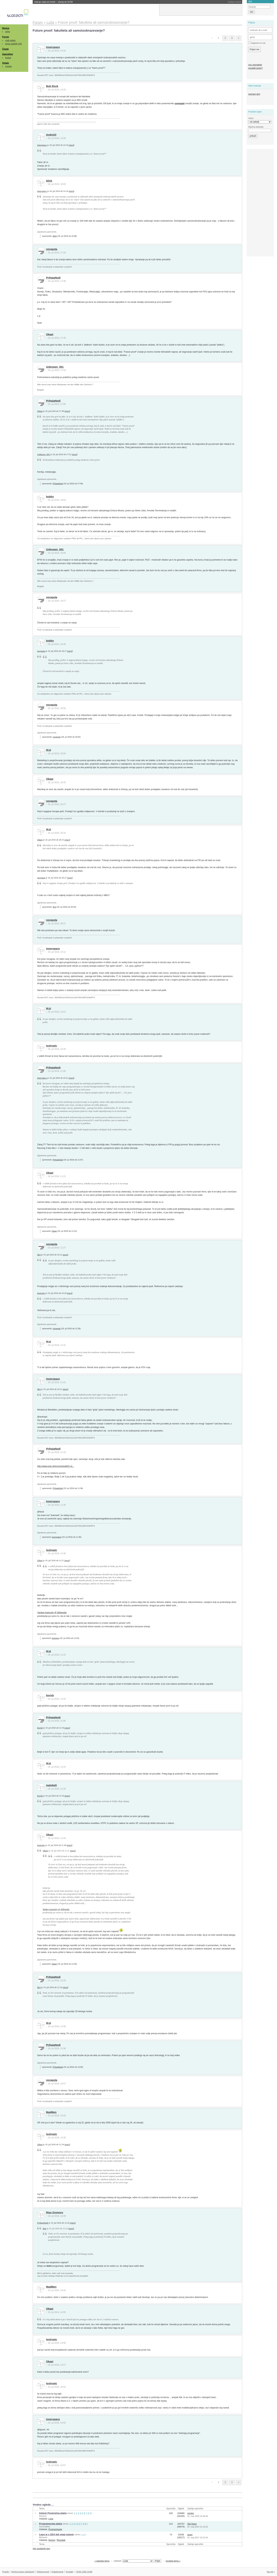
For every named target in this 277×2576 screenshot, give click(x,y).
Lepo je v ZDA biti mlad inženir (56, 2534)
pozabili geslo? (255, 68)
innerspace (53, 47)
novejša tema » (173, 2561)
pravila (8, 66)
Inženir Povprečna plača (52, 2513)
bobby (50, 496)
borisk (50, 1695)
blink (49, 180)
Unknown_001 (55, 366)
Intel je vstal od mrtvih (53, 2)
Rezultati (61, 2540)
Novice (5, 28)
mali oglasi (10, 40)
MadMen (51, 2112)
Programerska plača (50, 2523)
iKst (48, 750)
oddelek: (133, 2561)
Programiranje (55, 2529)
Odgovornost (43, 2572)
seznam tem (254, 94)
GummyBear (44, 2527)
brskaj (8, 57)
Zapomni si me (256, 42)
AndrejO (51, 134)
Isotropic (51, 1045)
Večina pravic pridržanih (22, 2572)
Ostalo (5, 63)
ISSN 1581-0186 (84, 2572)
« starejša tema (102, 2561)
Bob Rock (52, 86)
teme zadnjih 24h (13, 44)
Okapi (49, 334)
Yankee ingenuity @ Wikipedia (51, 1612)
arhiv (7, 31)
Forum (5, 37)
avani (189, 2534)
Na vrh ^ (271, 2572)
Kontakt (69, 2572)
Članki (5, 49)
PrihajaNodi (53, 277)
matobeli (51, 1785)
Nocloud (42, 2516)
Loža (50, 2519)
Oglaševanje (57, 2572)
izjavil (71, 145)
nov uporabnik (255, 65)
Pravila (5, 2572)
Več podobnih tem (41, 2548)
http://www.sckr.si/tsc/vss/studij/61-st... (55, 1466)
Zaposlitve (7, 54)
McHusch (43, 2537)
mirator (190, 2513)
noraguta (51, 249)
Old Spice (192, 2524)
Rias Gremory (54, 2212)
